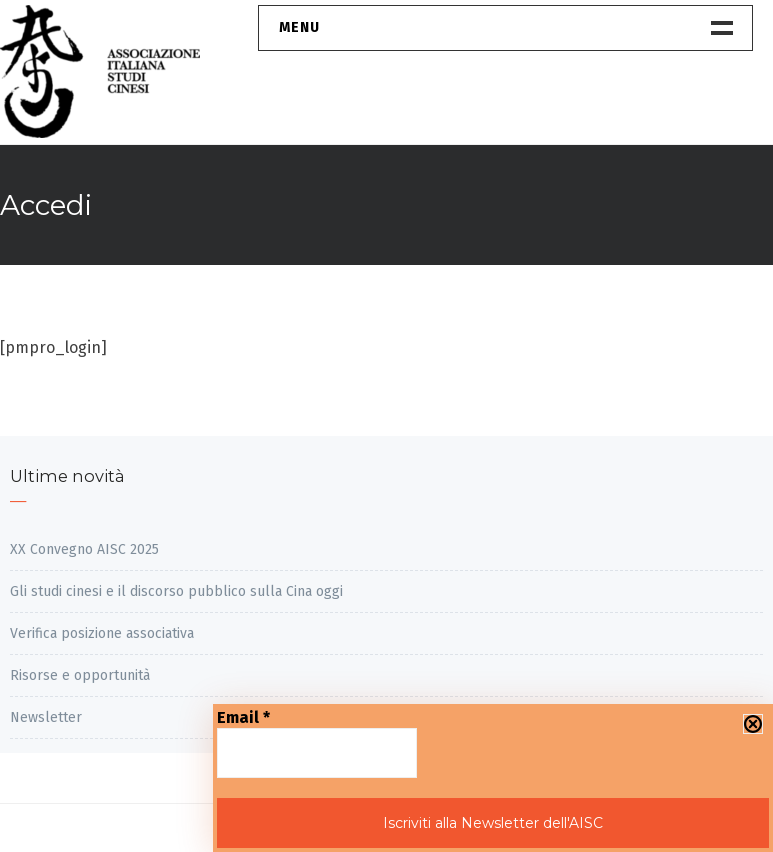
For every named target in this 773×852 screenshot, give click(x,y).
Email (243, 717)
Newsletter (46, 717)
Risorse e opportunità (80, 675)
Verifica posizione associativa (102, 633)
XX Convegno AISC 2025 (84, 549)
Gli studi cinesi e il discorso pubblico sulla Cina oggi (176, 591)
